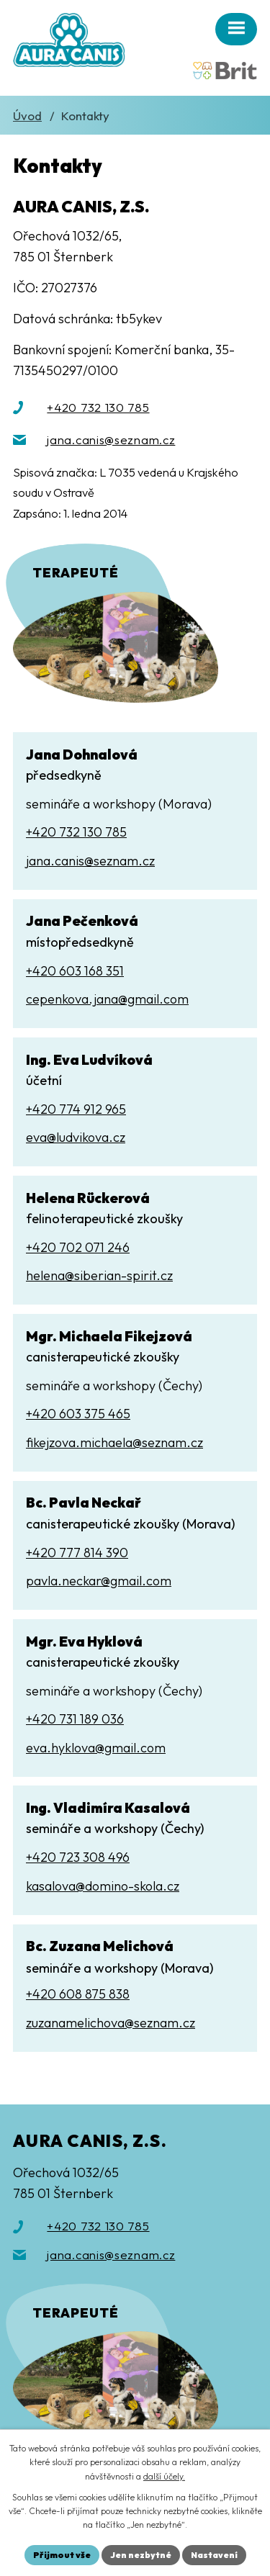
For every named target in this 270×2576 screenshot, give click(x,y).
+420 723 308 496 (78, 1857)
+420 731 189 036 (75, 1719)
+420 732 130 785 (98, 407)
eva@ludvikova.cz (75, 1137)
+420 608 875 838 (78, 1994)
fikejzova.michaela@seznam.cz (114, 1442)
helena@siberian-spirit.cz (99, 1275)
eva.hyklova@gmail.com (96, 1747)
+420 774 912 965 (76, 1109)
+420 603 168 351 (75, 971)
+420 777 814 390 (77, 1552)
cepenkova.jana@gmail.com (107, 999)
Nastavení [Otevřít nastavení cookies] (214, 2554)
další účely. (164, 2476)
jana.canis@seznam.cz (111, 439)
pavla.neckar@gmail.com (98, 1580)
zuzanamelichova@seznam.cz (110, 2022)
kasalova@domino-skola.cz (102, 1886)
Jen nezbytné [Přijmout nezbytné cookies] (140, 2554)
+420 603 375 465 (78, 1413)
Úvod (27, 115)
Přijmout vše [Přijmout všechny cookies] (62, 2554)
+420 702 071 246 (78, 1247)
